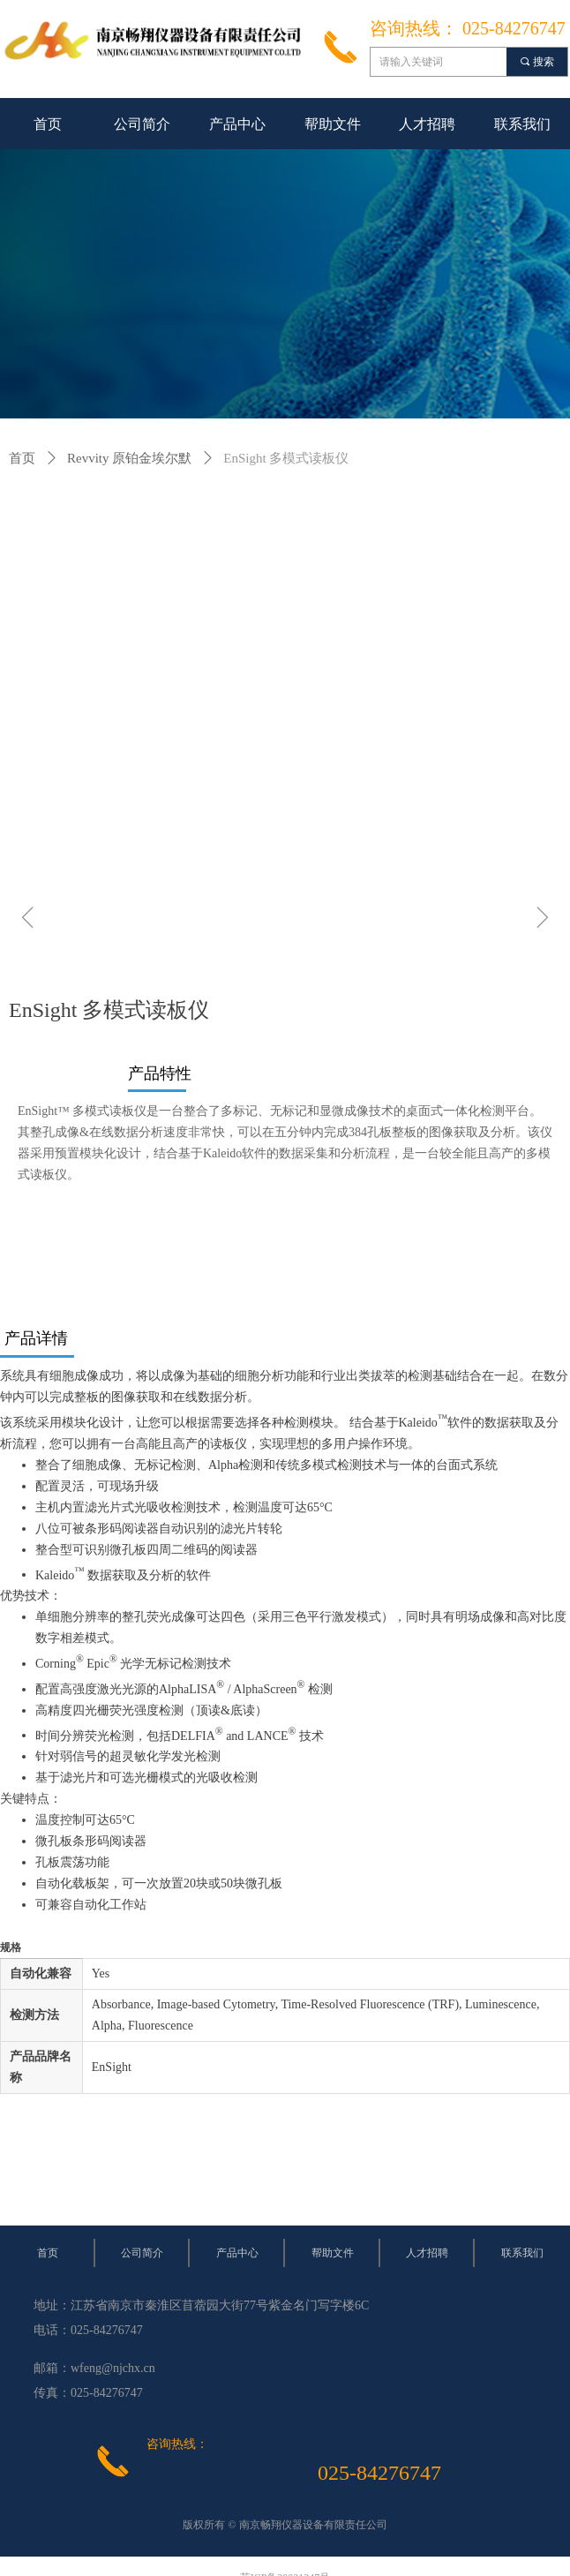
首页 (22, 458)
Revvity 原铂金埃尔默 (129, 458)
